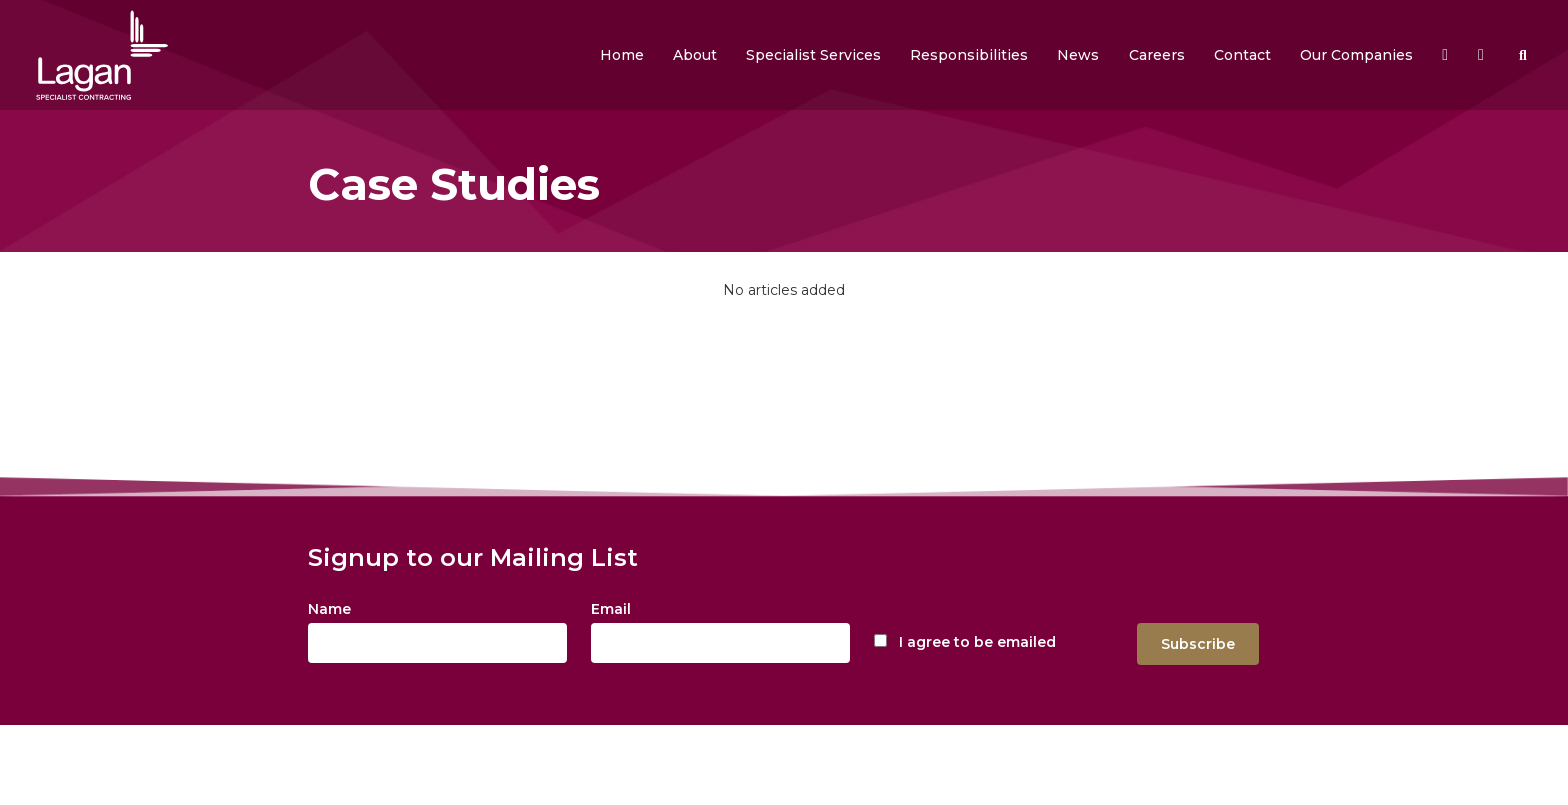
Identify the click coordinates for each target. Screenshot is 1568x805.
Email (611, 609)
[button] (695, 55)
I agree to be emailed (977, 642)
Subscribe (1198, 644)
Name (329, 609)
